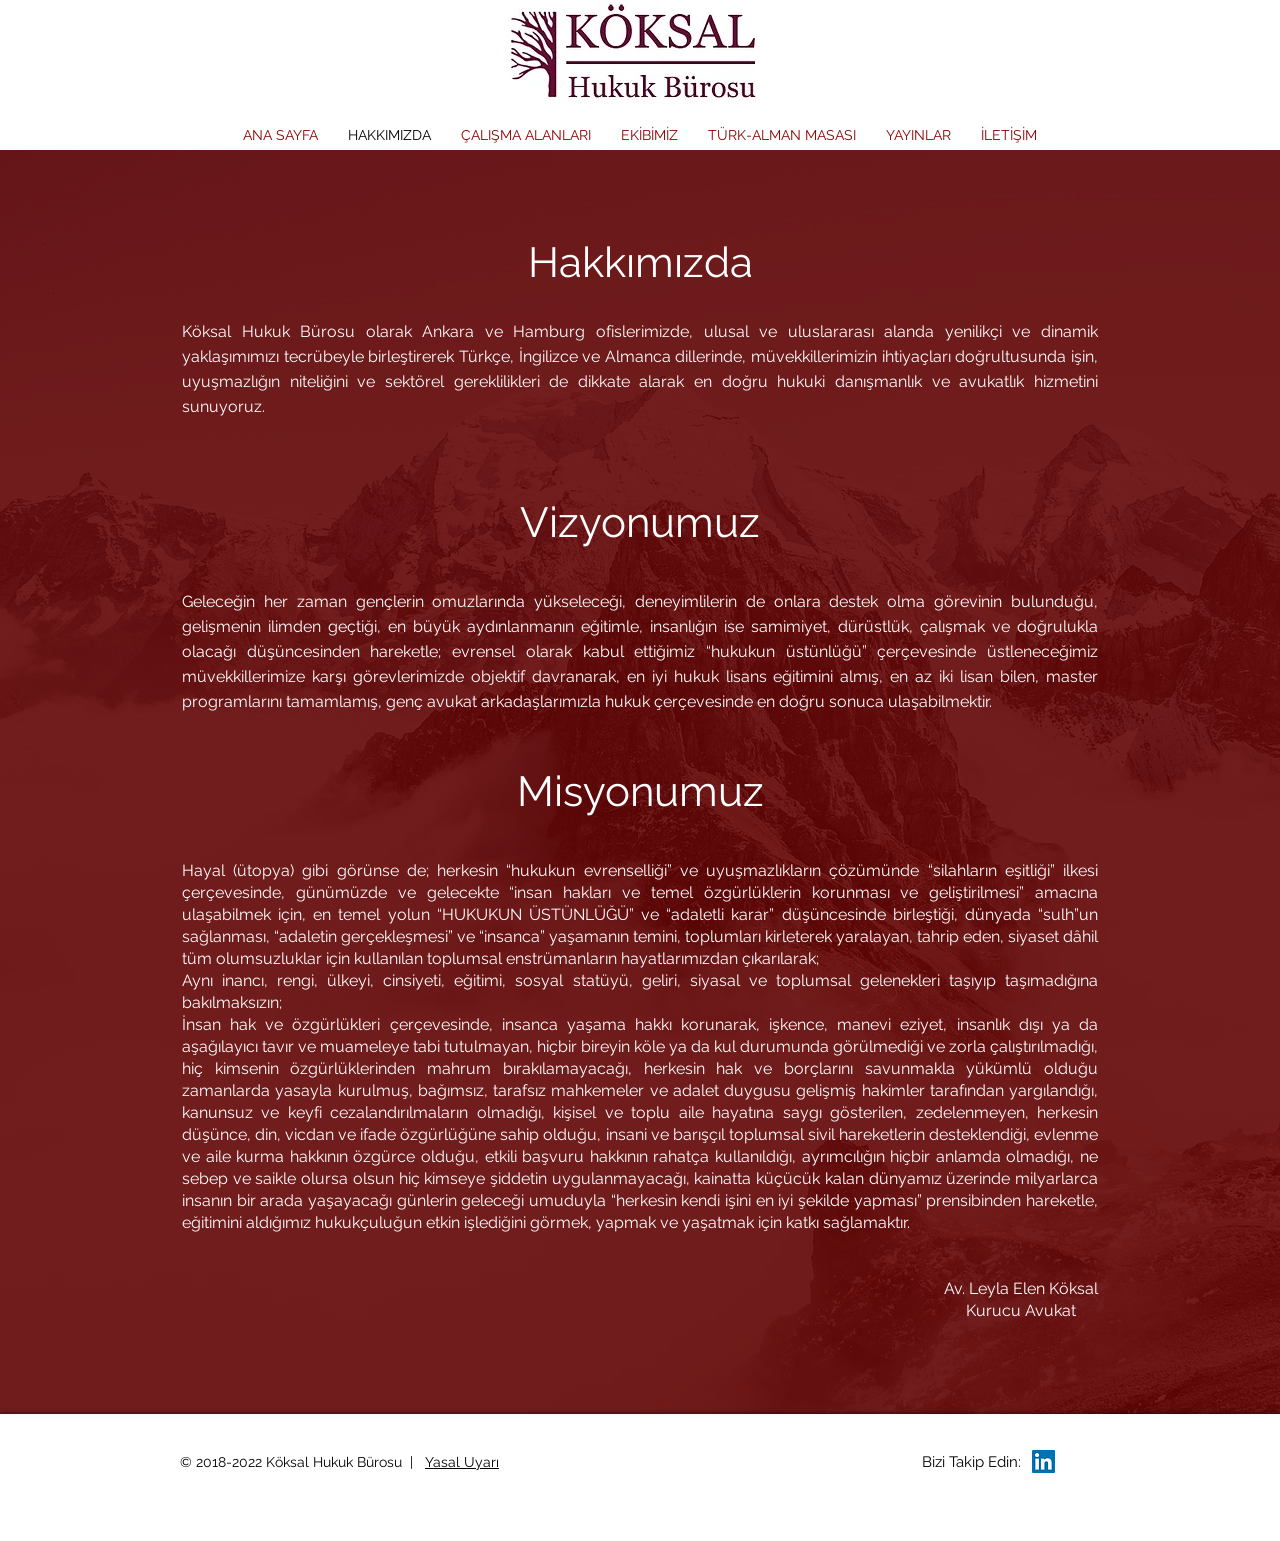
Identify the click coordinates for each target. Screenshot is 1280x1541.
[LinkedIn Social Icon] (1043, 1461)
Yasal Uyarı (462, 1462)
